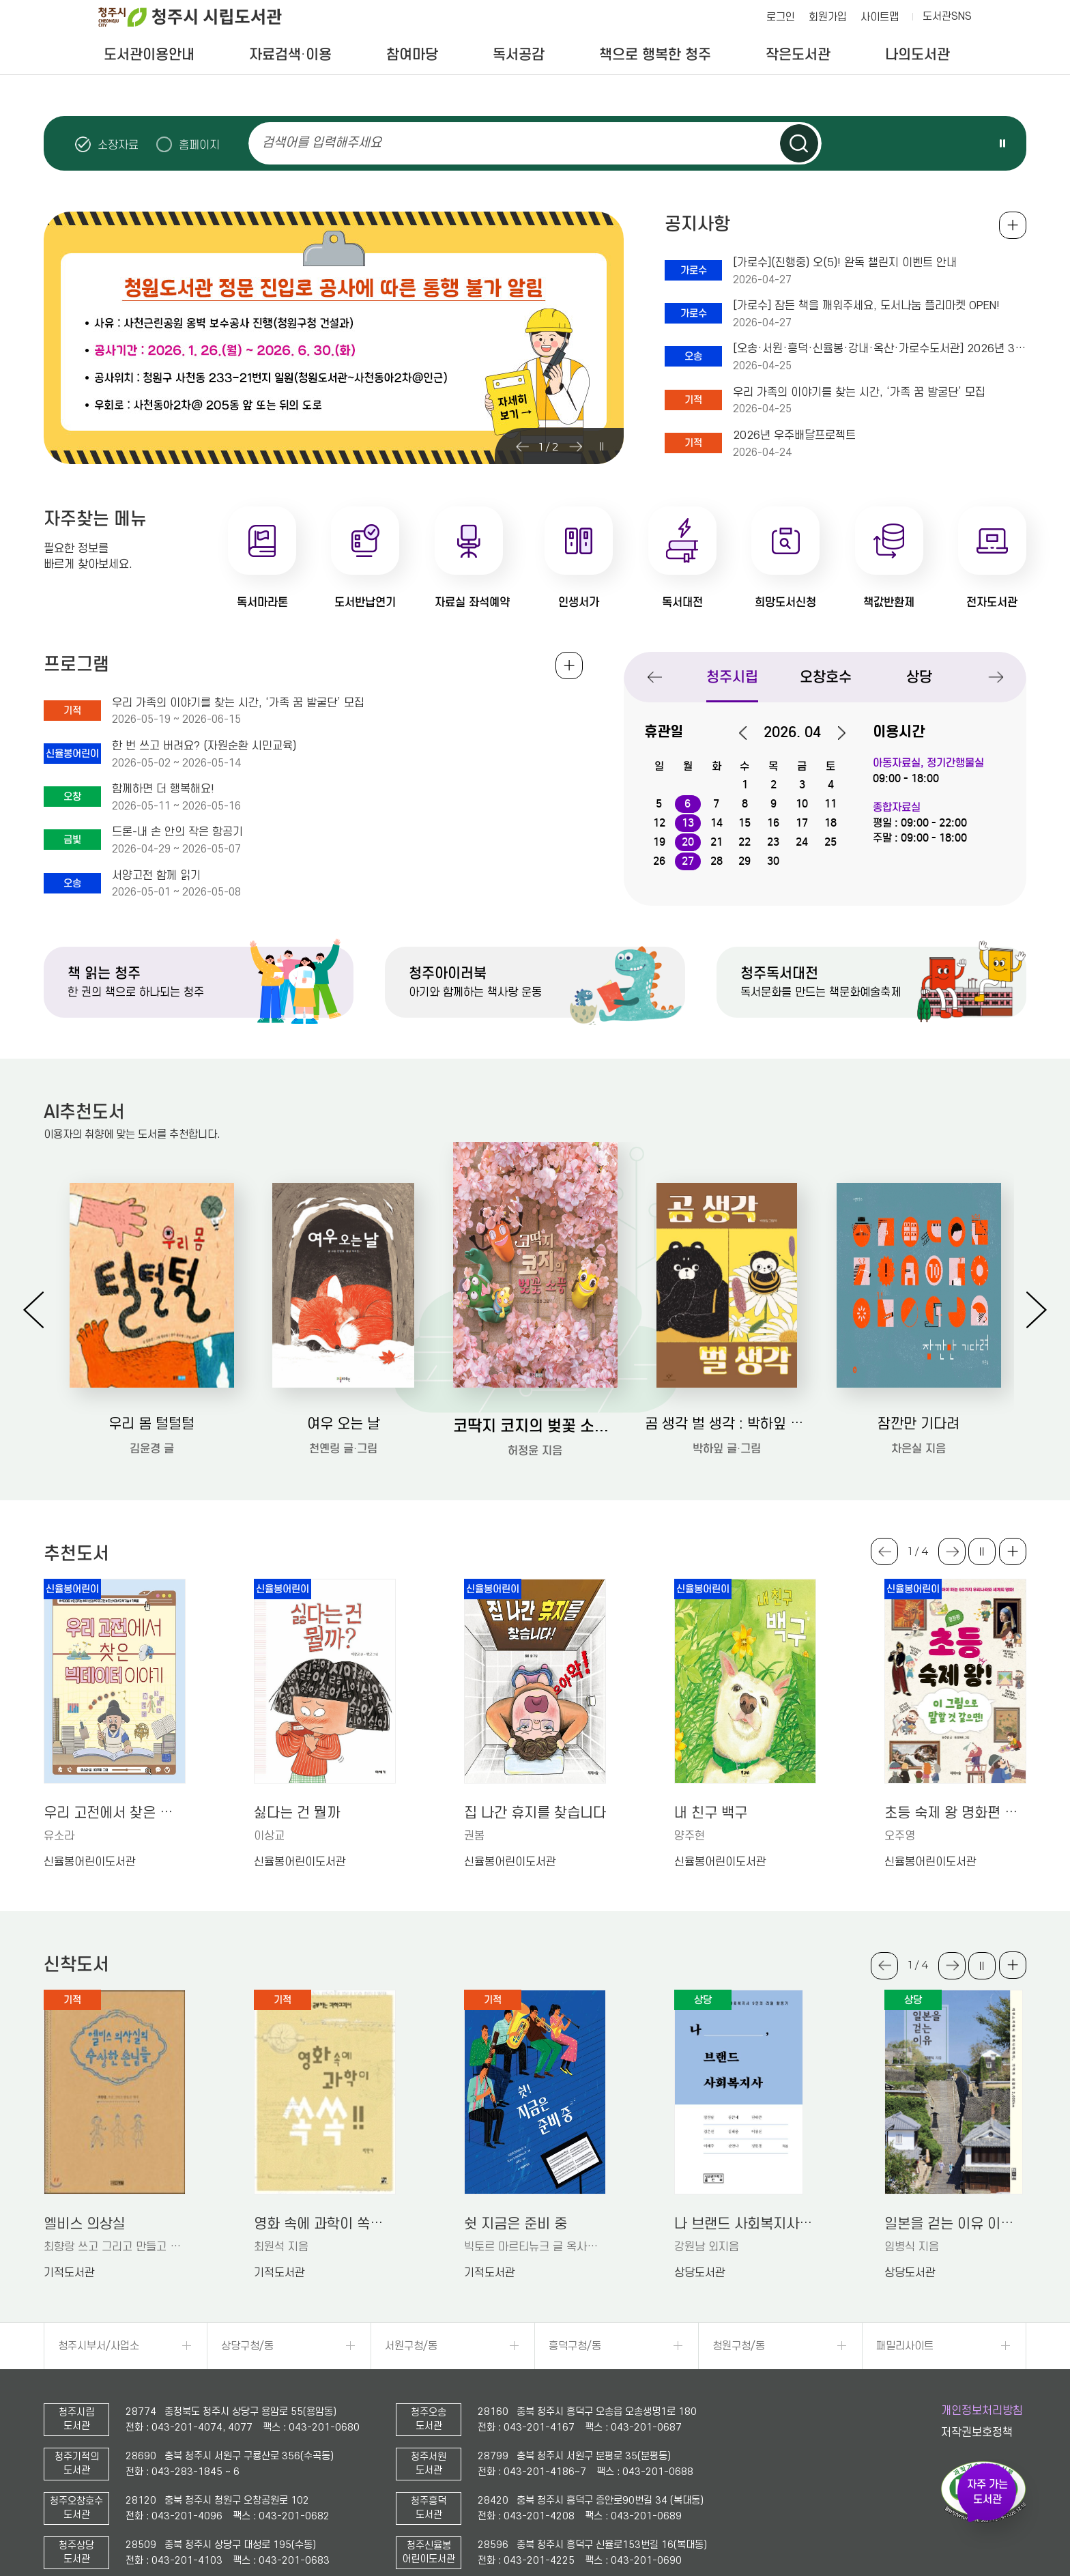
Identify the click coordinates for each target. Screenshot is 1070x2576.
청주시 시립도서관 (200, 17)
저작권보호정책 (977, 2433)
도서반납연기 (365, 602)
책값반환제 (888, 602)
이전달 (750, 733)
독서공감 (519, 54)
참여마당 (412, 54)
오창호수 (826, 677)
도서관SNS (947, 16)
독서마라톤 (262, 602)
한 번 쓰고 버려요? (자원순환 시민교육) (204, 746)
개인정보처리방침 (982, 2411)
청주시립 (732, 677)
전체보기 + (569, 665)
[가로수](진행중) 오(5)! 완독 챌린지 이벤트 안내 (845, 263)
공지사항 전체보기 (1012, 225)
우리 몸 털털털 (151, 1424)
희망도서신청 (785, 602)
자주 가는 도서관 (987, 2492)
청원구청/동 (738, 2346)
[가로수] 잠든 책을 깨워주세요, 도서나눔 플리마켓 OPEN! (866, 306)
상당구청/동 (247, 2346)
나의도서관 (917, 54)
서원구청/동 (411, 2346)
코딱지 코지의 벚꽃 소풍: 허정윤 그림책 (535, 1425)
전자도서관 (991, 602)
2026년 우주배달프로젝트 (794, 435)
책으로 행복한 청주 (655, 54)
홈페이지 (199, 145)
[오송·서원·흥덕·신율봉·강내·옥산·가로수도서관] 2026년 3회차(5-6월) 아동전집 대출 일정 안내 (879, 349)
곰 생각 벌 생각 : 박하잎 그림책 (727, 1424)
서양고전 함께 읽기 (156, 876)
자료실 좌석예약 (472, 602)
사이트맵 (880, 17)
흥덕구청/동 (575, 2346)
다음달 (834, 733)
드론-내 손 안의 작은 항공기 (177, 832)
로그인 (780, 17)
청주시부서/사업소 (98, 2346)
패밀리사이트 (905, 2346)
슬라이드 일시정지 (1002, 143)
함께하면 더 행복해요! (163, 789)
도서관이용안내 (149, 54)
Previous (522, 446)
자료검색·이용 (290, 54)
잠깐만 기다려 (918, 1424)
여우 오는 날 (343, 1424)
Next (575, 446)
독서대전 (682, 602)
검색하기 (799, 143)
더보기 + (1012, 1551)
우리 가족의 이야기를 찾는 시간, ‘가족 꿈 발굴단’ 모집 (859, 392)
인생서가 (578, 602)
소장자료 (118, 145)
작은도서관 (798, 54)
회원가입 (828, 17)
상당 (919, 677)
